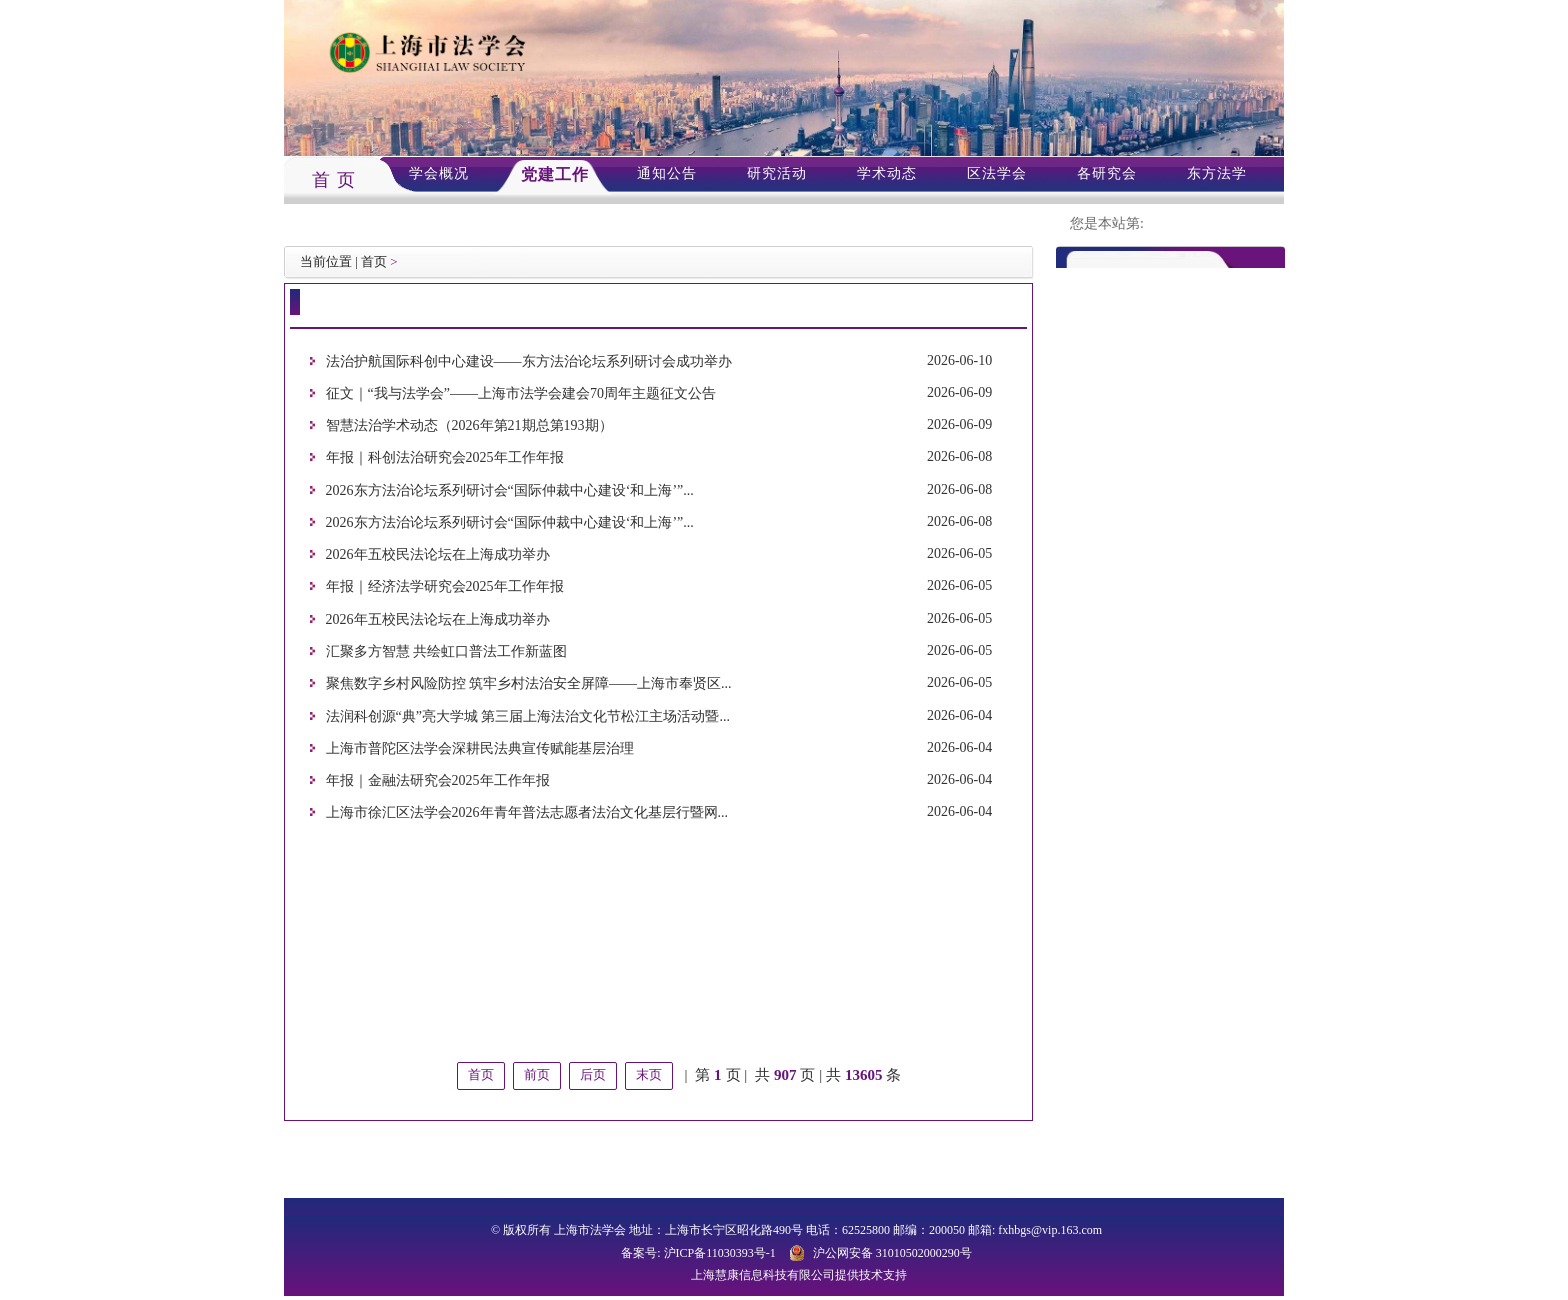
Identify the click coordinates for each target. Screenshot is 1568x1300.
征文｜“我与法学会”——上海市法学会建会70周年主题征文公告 (521, 393)
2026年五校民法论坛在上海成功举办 (438, 554)
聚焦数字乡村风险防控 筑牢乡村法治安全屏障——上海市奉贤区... (529, 684)
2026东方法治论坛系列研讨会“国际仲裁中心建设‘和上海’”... (510, 490)
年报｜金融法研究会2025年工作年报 (438, 780)
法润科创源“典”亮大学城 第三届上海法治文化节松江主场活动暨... (528, 716)
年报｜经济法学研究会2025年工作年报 (445, 587)
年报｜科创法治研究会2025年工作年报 (445, 458)
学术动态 (887, 173)
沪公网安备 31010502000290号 (892, 1253)
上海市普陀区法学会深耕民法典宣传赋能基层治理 (480, 748)
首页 (374, 261)
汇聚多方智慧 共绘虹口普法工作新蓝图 (447, 651)
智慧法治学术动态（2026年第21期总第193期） (469, 425)
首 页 (334, 180)
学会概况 (439, 173)
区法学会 (997, 173)
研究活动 (777, 173)
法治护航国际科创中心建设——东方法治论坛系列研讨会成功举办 (529, 361)
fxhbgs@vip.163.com (1050, 1230)
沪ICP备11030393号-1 (720, 1253)
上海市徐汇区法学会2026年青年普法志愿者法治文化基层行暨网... (527, 813)
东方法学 (1217, 173)
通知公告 (667, 173)
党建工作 (555, 174)
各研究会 (1107, 173)
